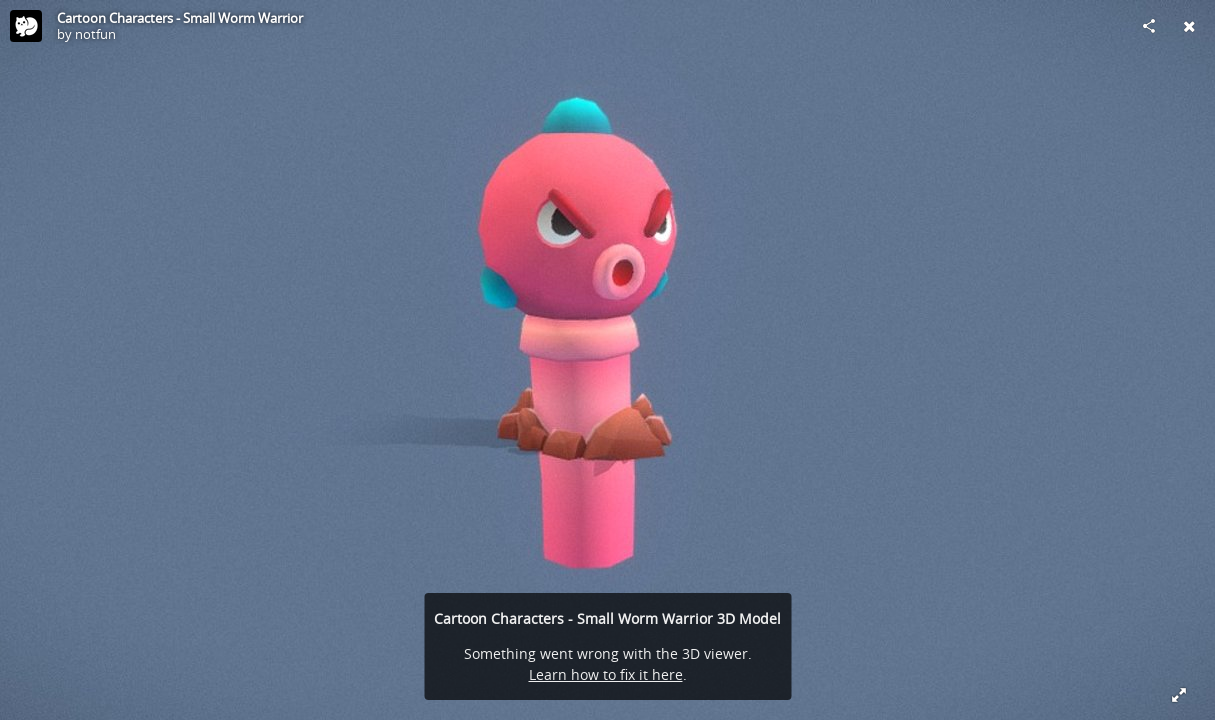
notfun (95, 34)
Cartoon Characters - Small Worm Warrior (180, 18)
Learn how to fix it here (606, 674)
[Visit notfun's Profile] (26, 26)
